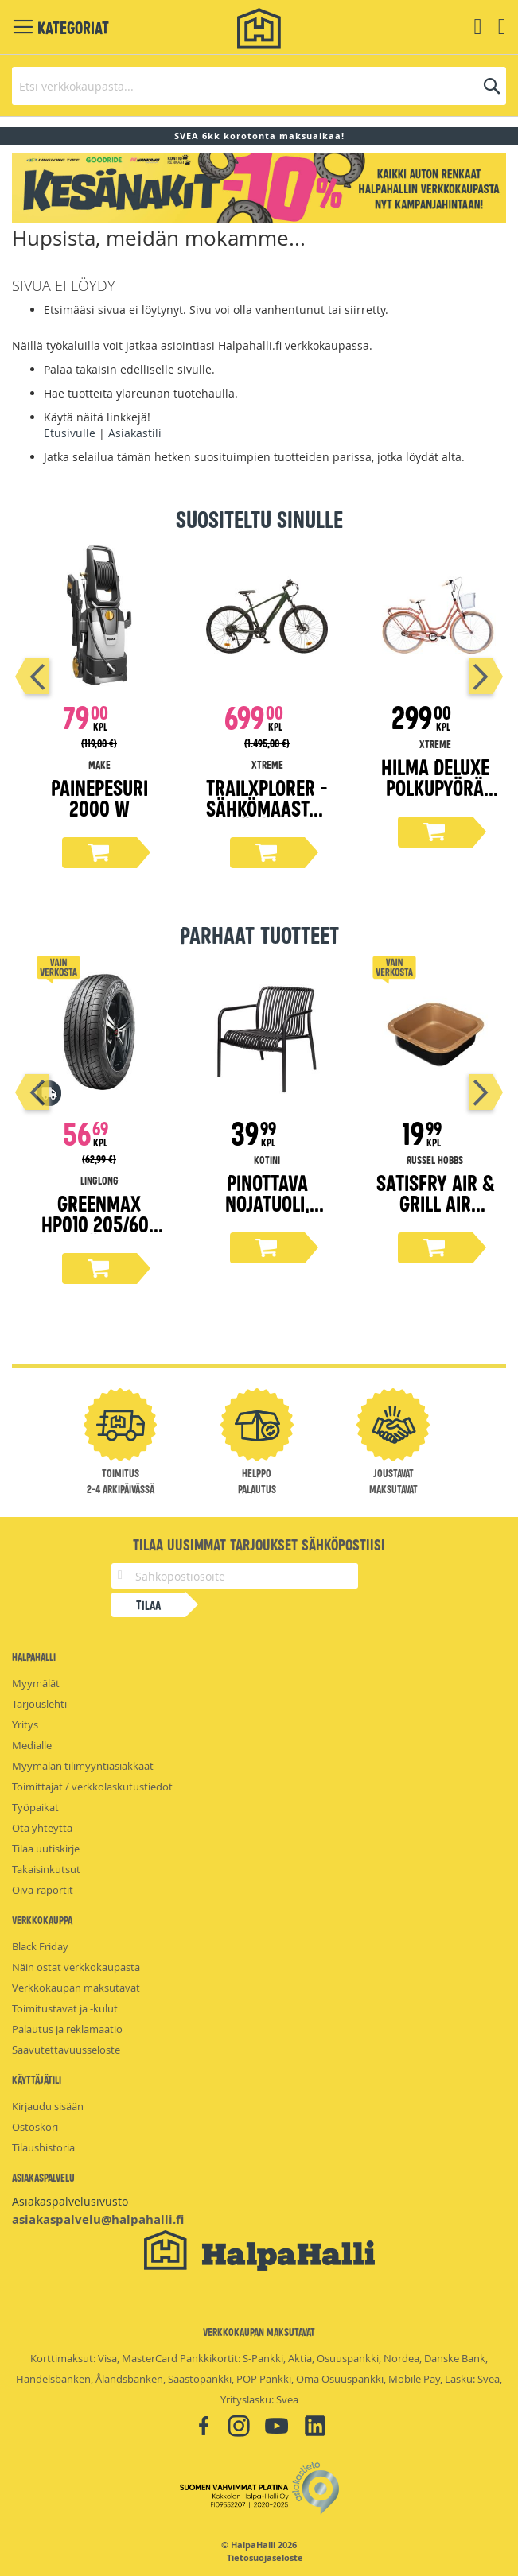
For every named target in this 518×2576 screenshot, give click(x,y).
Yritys (25, 1724)
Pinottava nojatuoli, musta (267, 1202)
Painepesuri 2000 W (99, 797)
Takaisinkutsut (46, 1869)
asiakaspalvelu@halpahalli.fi (98, 2219)
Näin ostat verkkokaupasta (76, 1967)
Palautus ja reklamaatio (67, 2029)
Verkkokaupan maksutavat (76, 1987)
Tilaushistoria (43, 2147)
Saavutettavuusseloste (66, 2050)
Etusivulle (69, 432)
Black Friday (40, 1946)
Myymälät (36, 1683)
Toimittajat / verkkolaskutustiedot (92, 1786)
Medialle (32, 1745)
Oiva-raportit (42, 1890)
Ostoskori (35, 2127)
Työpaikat (35, 1807)
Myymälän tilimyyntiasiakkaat (83, 1766)
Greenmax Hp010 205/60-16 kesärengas (99, 1223)
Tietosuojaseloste (265, 2557)
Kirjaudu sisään (48, 2106)
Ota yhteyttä (42, 1828)
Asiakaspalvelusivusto (70, 2201)
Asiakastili (135, 432)
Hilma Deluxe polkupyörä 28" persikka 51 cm (435, 797)
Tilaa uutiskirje (46, 1848)
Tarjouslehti (39, 1704)
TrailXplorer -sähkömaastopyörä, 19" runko (267, 817)
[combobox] (259, 86)
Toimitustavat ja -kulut (65, 2008)
